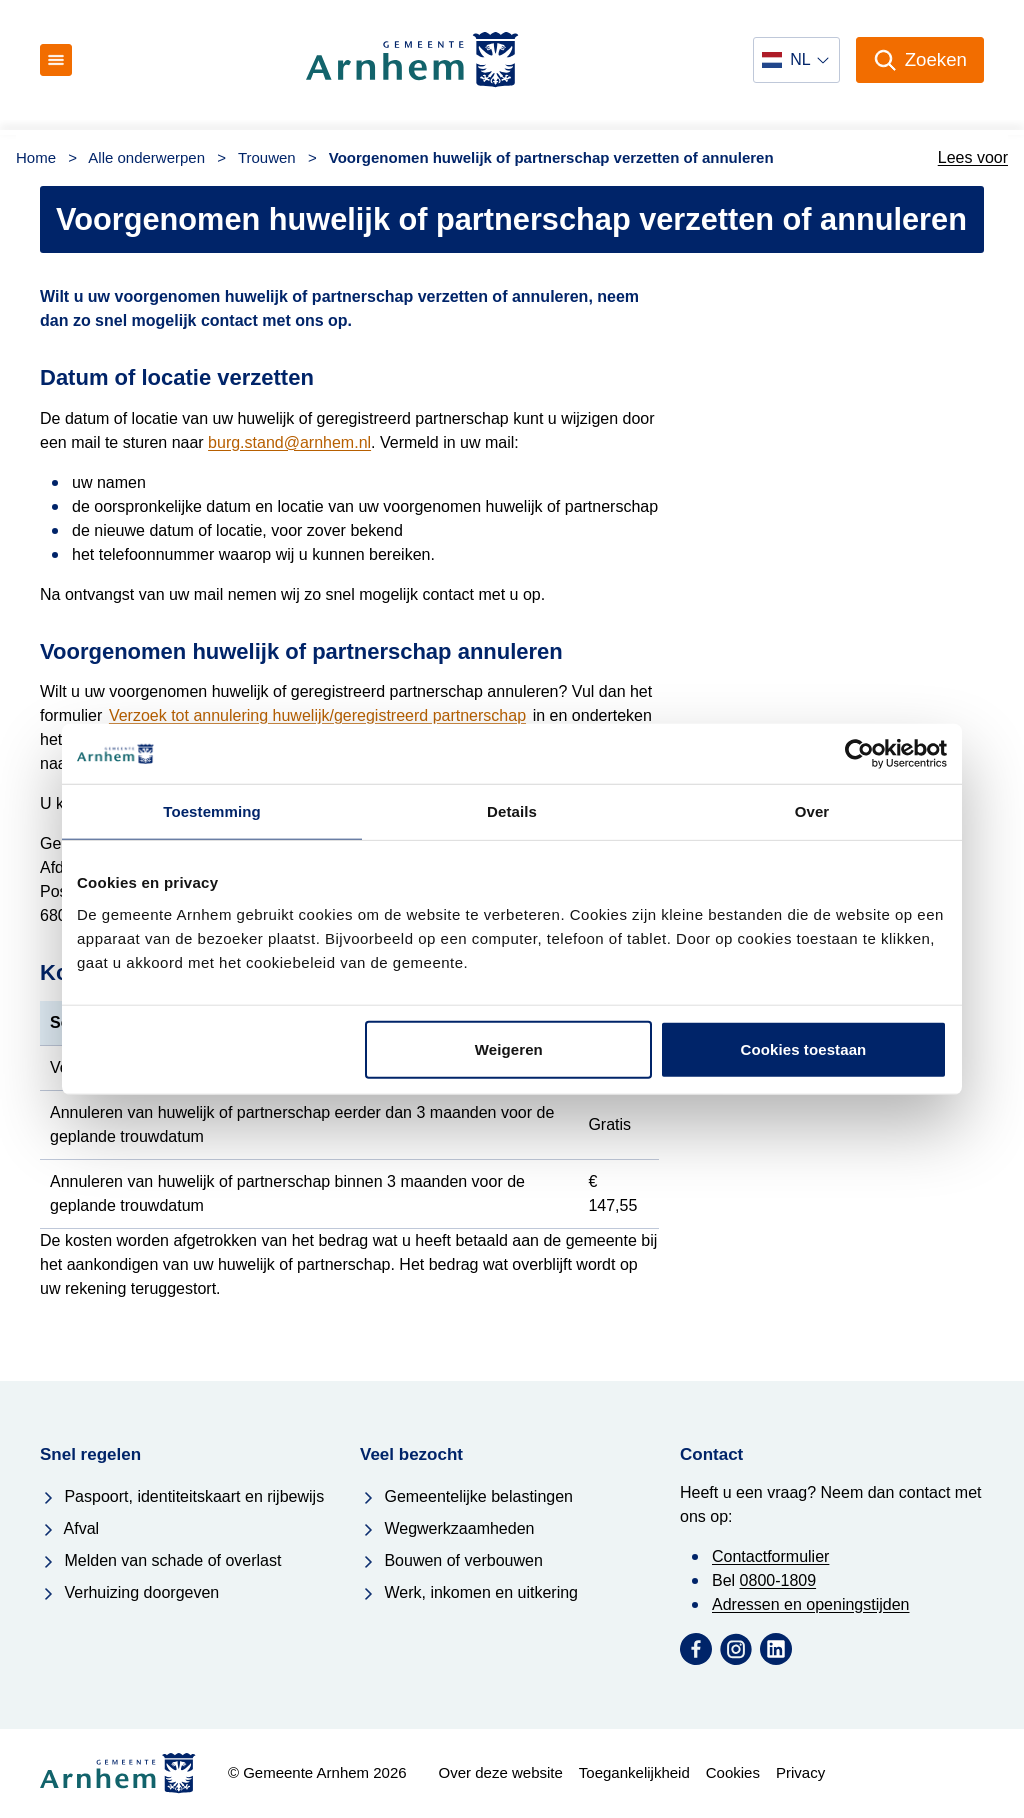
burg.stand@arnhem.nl (289, 442)
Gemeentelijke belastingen (466, 1496)
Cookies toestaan (804, 1048)
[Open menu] (56, 60)
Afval (69, 1528)
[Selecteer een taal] (796, 60)
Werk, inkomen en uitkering (469, 1592)
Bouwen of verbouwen (451, 1560)
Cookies (733, 1772)
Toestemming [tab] (212, 811)
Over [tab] (812, 811)
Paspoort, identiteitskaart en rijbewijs (182, 1496)
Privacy (800, 1772)
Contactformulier (770, 1556)
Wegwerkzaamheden (447, 1528)
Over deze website (501, 1772)
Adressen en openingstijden (810, 1604)
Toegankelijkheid (634, 1772)
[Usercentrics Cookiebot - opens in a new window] (859, 754)
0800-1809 (778, 1580)
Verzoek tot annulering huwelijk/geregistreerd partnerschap (317, 715)
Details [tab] (512, 811)
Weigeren (509, 1048)
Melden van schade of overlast (160, 1560)
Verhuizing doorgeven (129, 1592)
